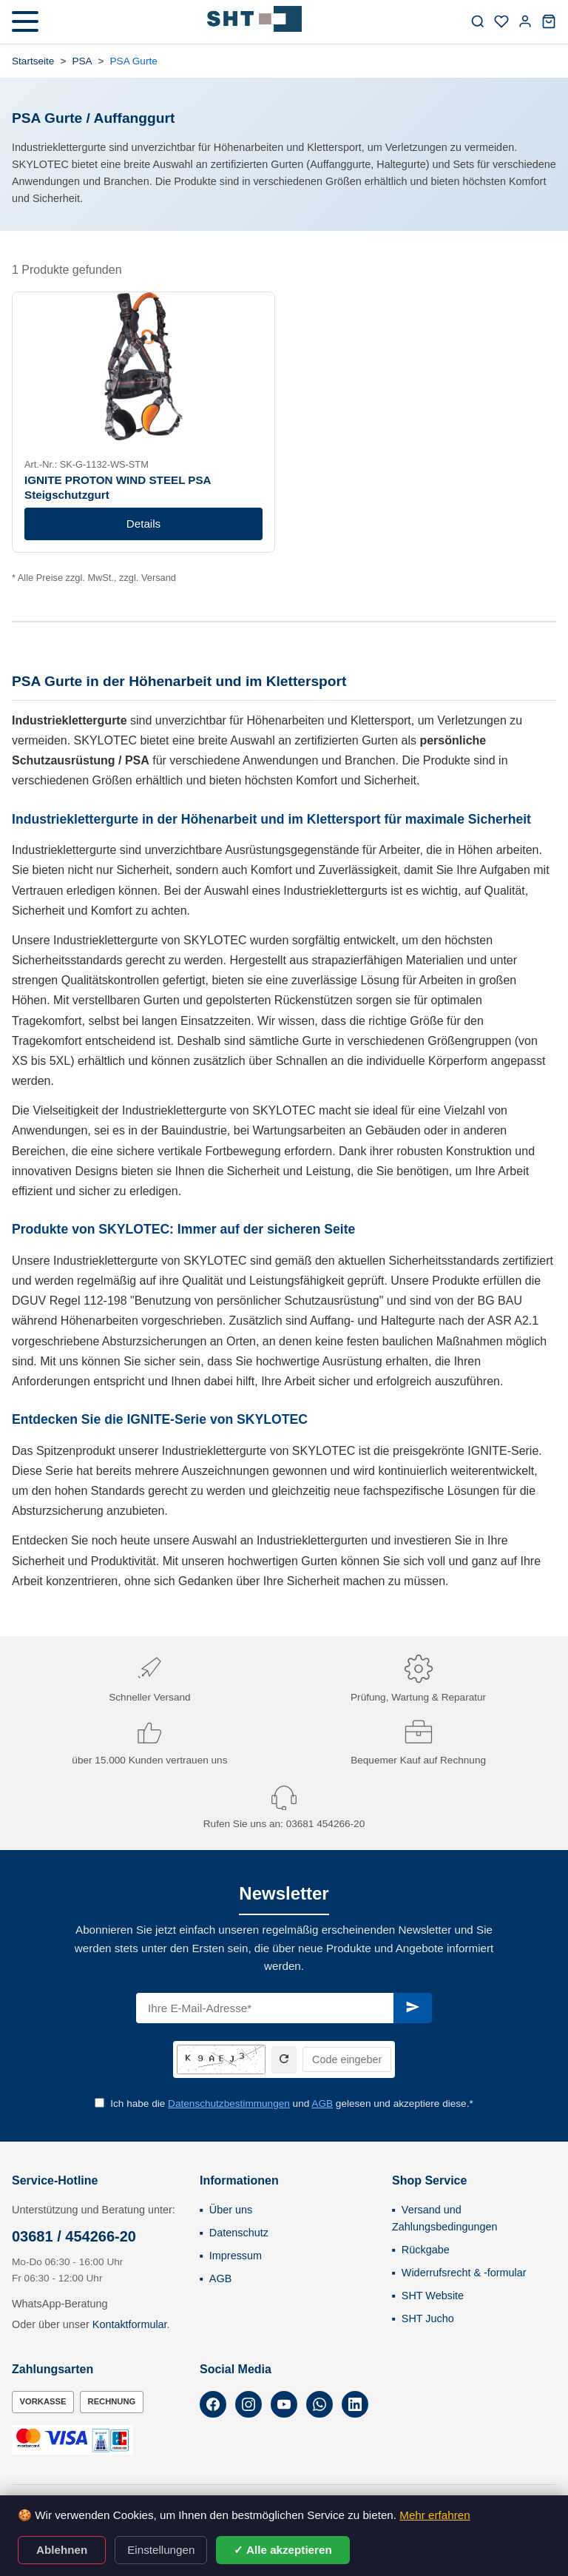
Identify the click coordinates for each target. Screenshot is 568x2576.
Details (143, 523)
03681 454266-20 (325, 1823)
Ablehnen (61, 2549)
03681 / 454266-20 (74, 2236)
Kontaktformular (129, 2324)
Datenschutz (238, 2233)
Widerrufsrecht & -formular (464, 2273)
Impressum (235, 2255)
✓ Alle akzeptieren (282, 2549)
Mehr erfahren (434, 2515)
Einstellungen (161, 2549)
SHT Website (433, 2295)
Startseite (33, 61)
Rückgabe (426, 2250)
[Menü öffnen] (25, 21)
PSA (82, 61)
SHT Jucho (428, 2318)
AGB (322, 2103)
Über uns (230, 2210)
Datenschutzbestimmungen (229, 2103)
